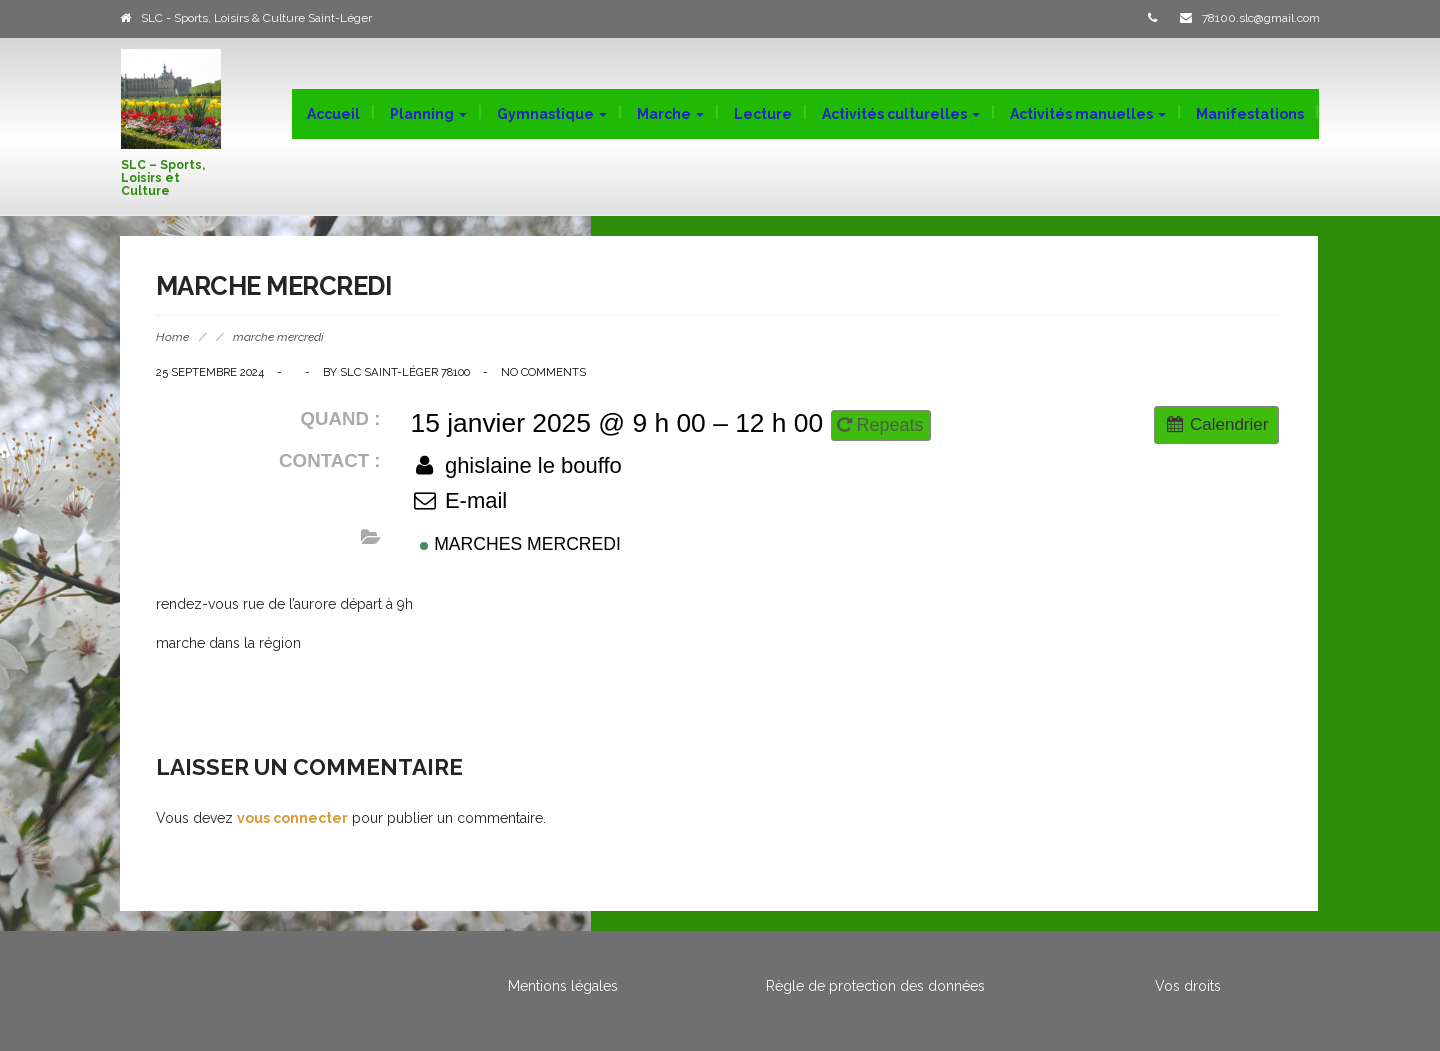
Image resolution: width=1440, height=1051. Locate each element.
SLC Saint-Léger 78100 (405, 372)
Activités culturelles (901, 114)
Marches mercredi (520, 544)
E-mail (459, 500)
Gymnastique (552, 114)
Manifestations (1250, 114)
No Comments (543, 372)
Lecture (763, 114)
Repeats (883, 425)
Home (172, 337)
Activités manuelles (1088, 114)
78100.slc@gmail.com (1261, 18)
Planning (428, 114)
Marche (670, 114)
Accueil (333, 114)
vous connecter (292, 818)
